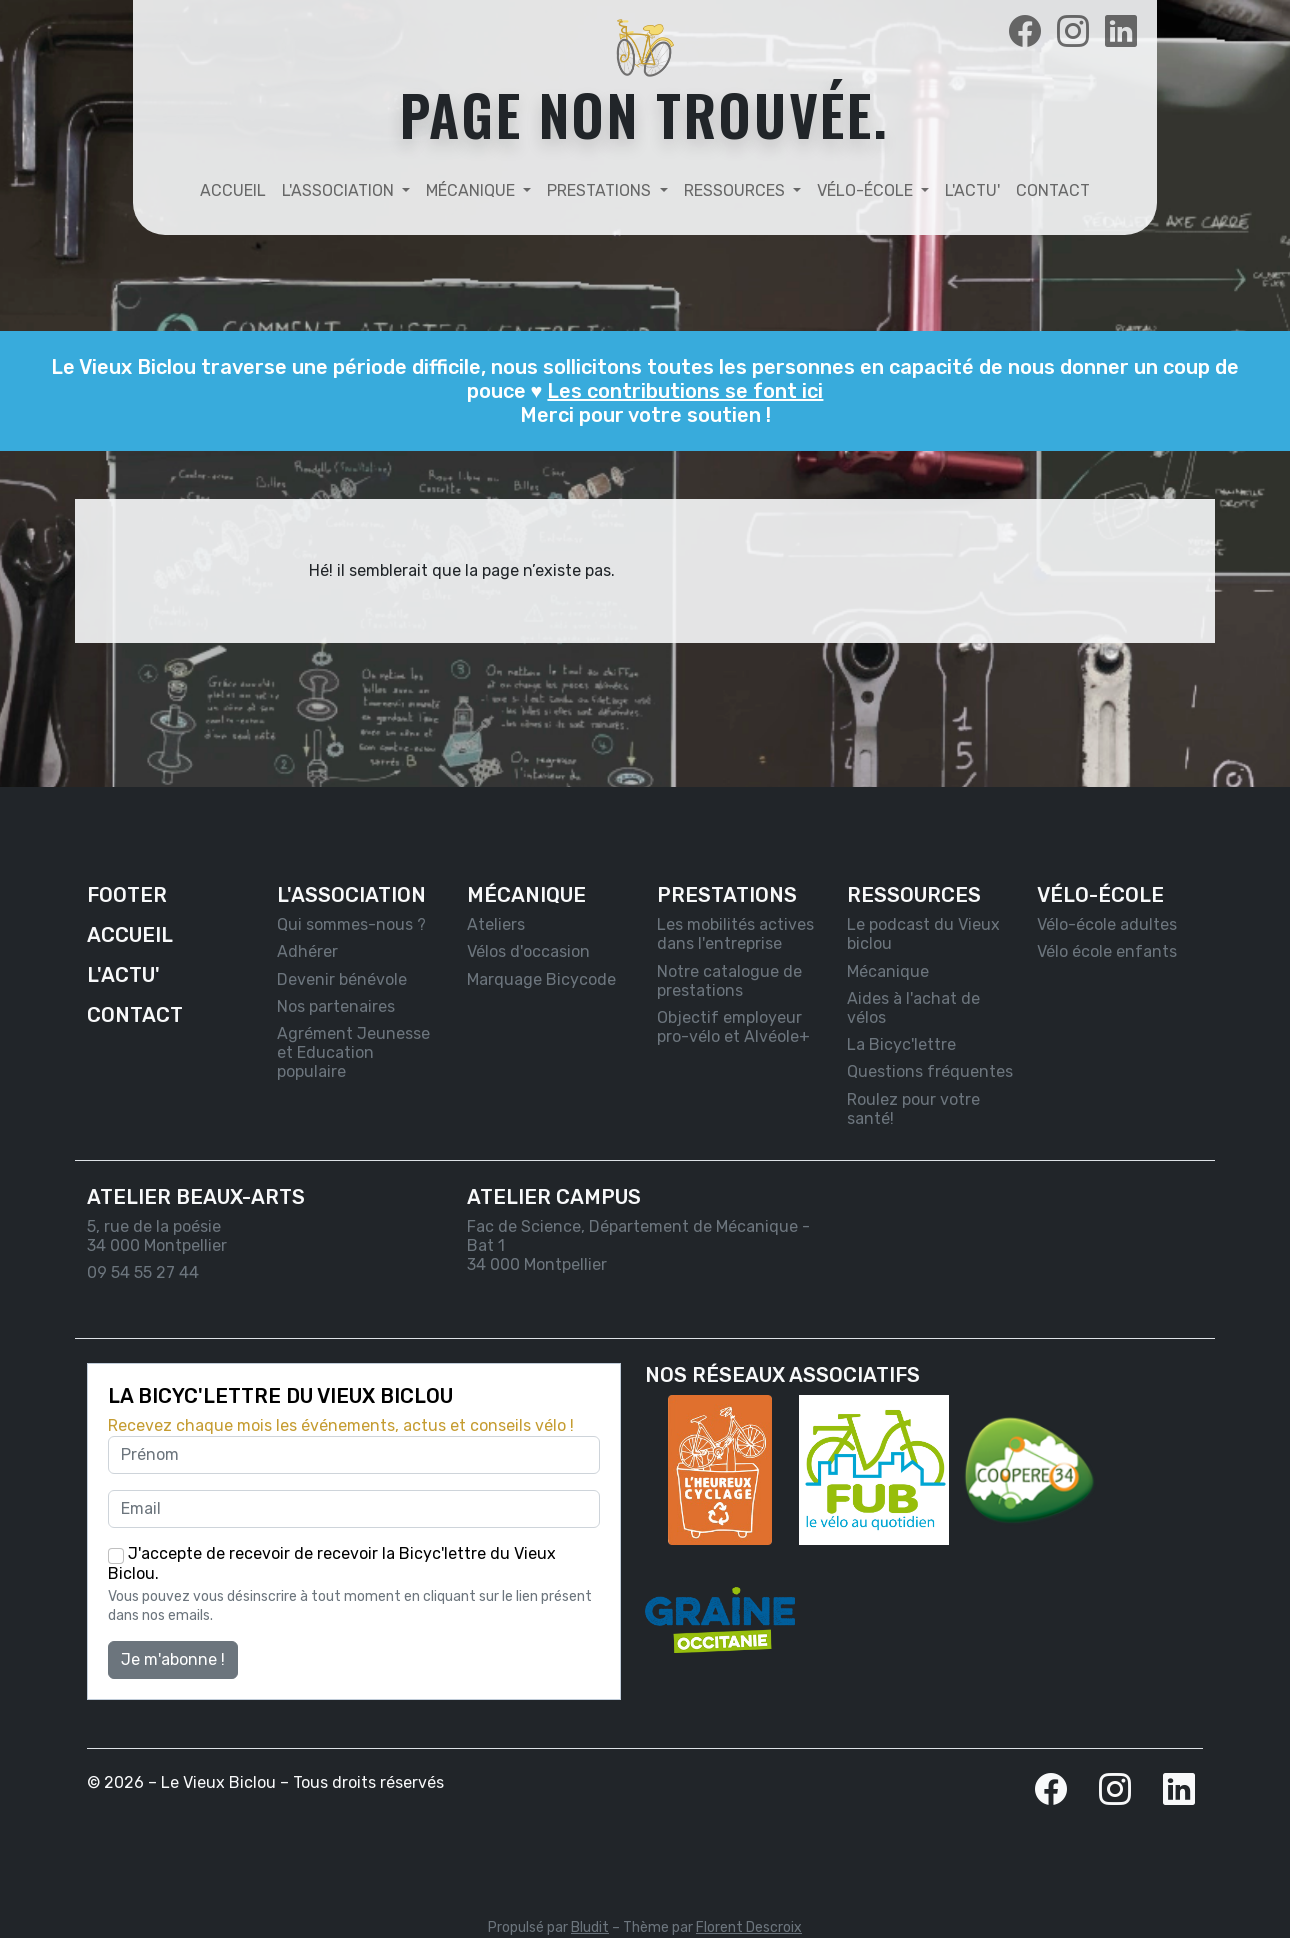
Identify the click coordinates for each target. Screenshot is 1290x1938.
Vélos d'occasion (528, 951)
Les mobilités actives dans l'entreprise (735, 934)
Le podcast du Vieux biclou (923, 934)
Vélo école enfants (1107, 951)
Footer (127, 895)
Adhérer (307, 951)
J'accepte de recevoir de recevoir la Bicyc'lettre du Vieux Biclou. (332, 1563)
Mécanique (888, 971)
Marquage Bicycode (541, 979)
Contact (1053, 190)
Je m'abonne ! (173, 1659)
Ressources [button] (736, 190)
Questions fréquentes (930, 1071)
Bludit (590, 1927)
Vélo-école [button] (867, 190)
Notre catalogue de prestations (729, 981)
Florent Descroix (749, 1927)
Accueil (233, 190)
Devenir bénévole (342, 979)
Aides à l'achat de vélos (913, 1008)
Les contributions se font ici (685, 391)
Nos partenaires (336, 1006)
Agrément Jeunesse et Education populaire (353, 1052)
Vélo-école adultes (1107, 924)
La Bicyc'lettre (901, 1044)
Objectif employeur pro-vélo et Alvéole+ (733, 1027)
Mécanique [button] (472, 190)
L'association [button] (340, 190)
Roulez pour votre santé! (913, 1109)
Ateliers (496, 924)
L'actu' (972, 190)
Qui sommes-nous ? (351, 924)
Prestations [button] (601, 190)
